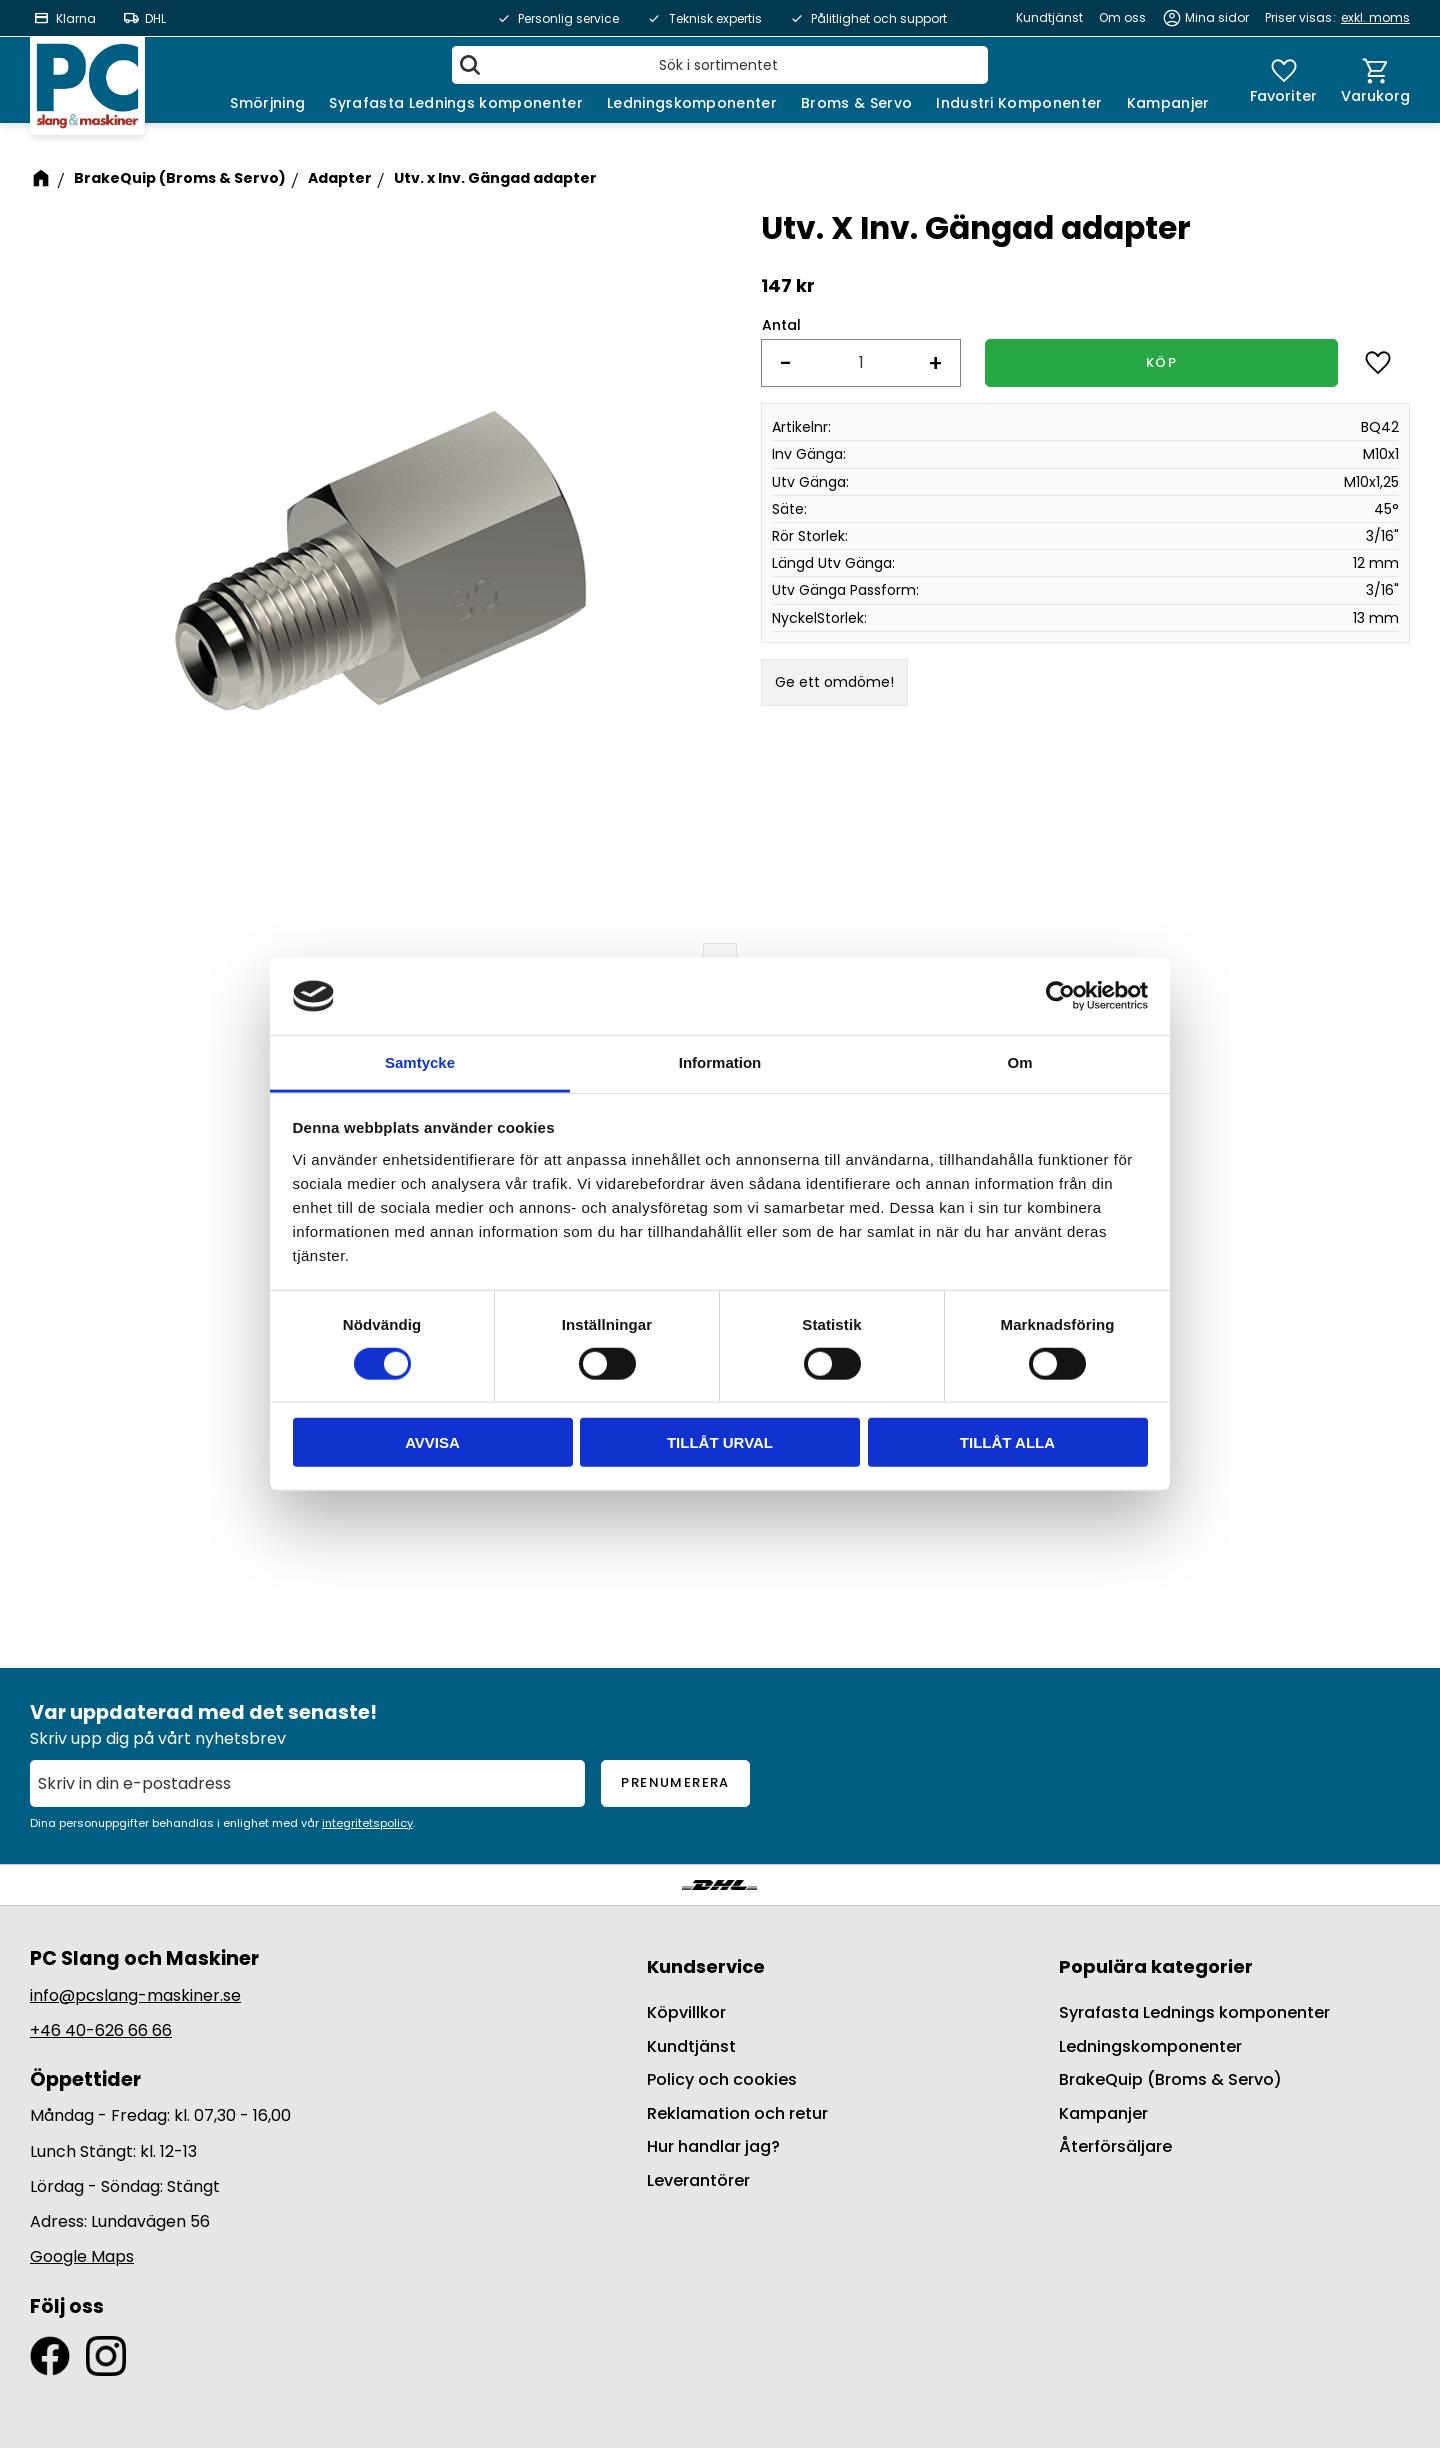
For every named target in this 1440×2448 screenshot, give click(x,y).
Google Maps (82, 2256)
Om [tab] (1019, 1062)
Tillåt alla (1007, 1442)
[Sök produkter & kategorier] (720, 65)
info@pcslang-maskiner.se (135, 1995)
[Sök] (470, 65)
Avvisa (432, 1442)
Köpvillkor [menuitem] (686, 2012)
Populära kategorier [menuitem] (1156, 1966)
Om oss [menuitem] (1122, 17)
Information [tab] (720, 1062)
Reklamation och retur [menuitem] (737, 2113)
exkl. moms (1375, 17)
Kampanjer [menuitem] (1168, 103)
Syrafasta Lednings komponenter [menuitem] (456, 103)
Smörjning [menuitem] (267, 103)
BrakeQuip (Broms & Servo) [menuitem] (1170, 2079)
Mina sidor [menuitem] (1217, 17)
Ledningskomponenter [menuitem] (692, 103)
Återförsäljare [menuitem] (1115, 2146)
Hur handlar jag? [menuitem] (713, 2146)
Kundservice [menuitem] (706, 1966)
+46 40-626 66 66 (101, 2030)
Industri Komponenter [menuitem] (1019, 103)
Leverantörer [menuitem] (698, 2180)
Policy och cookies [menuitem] (722, 2079)
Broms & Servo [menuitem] (856, 103)
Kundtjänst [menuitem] (1049, 17)
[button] (1283, 80)
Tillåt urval (720, 1442)
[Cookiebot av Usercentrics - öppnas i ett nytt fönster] (1060, 996)
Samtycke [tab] (420, 1062)
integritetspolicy (367, 1823)
